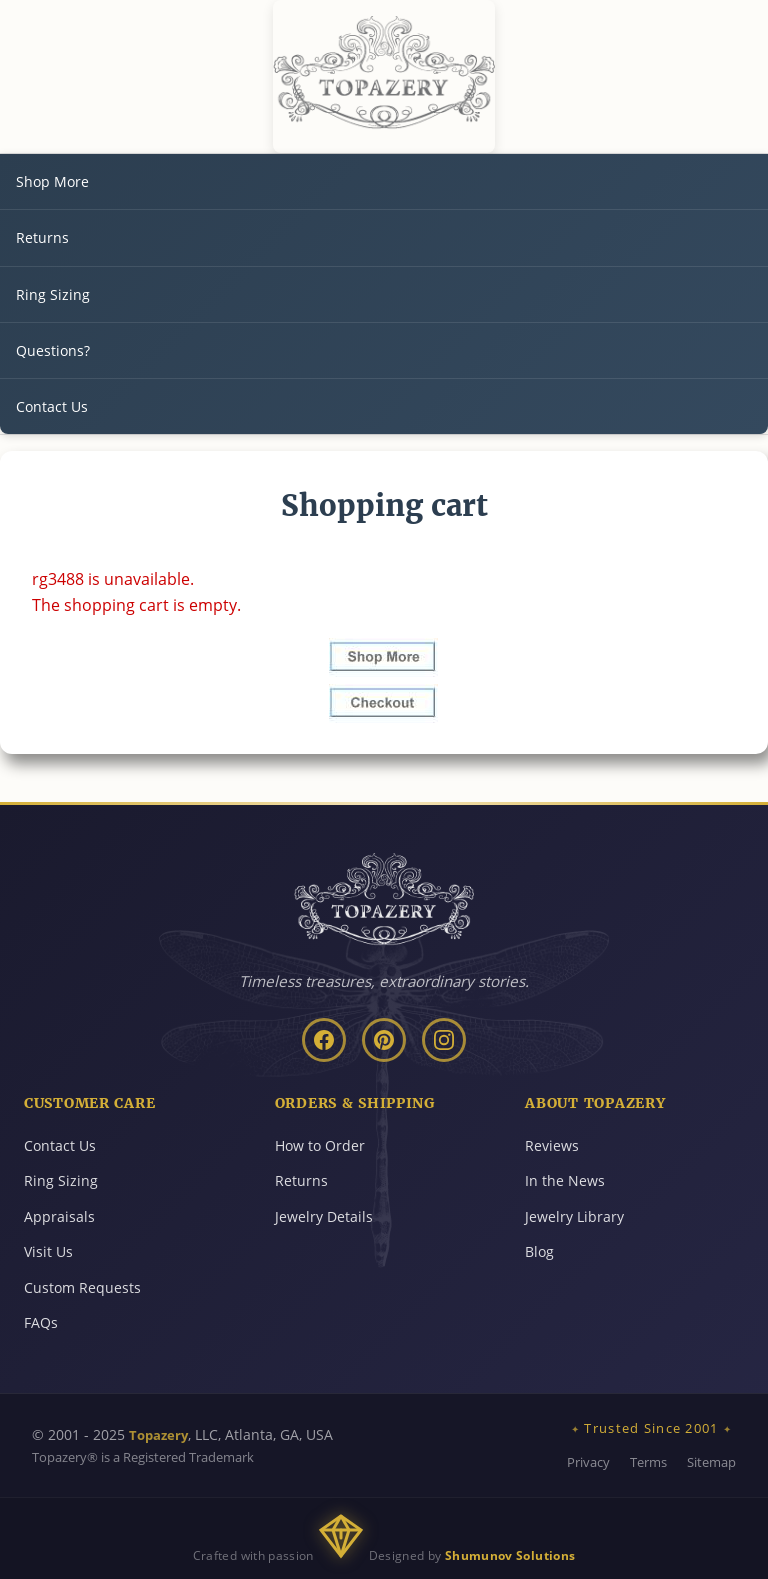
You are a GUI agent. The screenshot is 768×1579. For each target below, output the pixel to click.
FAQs (41, 1322)
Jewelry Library (574, 1216)
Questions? (53, 350)
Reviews (552, 1145)
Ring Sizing (53, 294)
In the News (565, 1180)
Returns (42, 237)
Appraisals (59, 1216)
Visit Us (48, 1251)
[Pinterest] (384, 1040)
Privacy (588, 1462)
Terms (648, 1462)
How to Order (320, 1145)
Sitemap (711, 1462)
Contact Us (52, 406)
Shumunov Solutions (510, 1555)
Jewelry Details (324, 1216)
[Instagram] (444, 1040)
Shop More (52, 181)
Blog (539, 1251)
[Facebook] (324, 1040)
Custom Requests (82, 1287)
